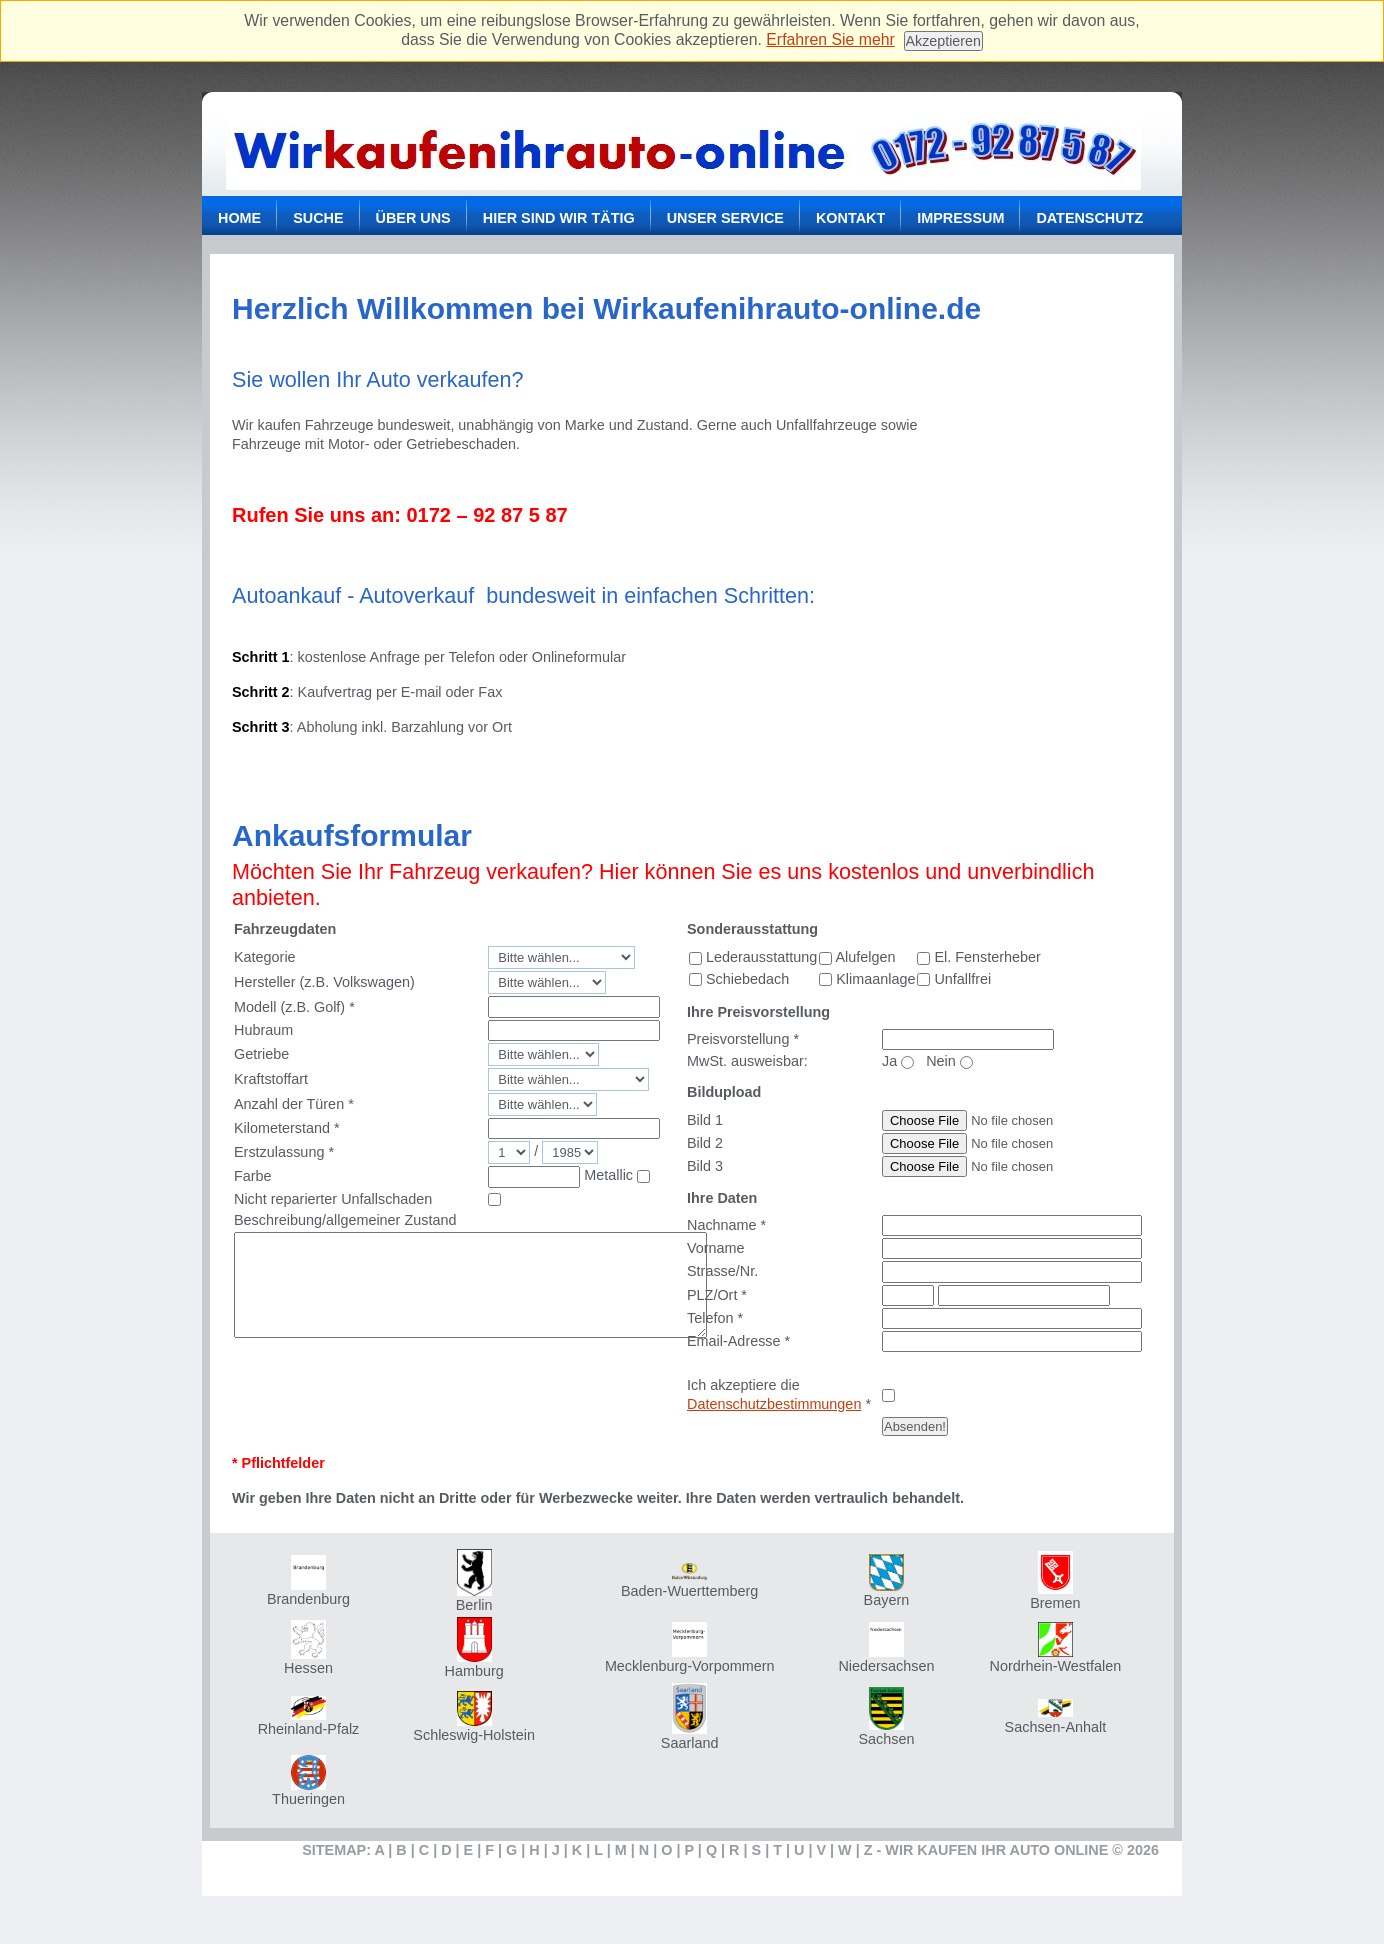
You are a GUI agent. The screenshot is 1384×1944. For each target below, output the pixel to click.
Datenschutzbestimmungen (774, 1404)
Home (239, 218)
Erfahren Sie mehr (830, 39)
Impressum (960, 218)
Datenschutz (1089, 218)
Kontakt (850, 218)
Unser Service (725, 218)
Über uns (413, 218)
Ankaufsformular (352, 835)
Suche (318, 218)
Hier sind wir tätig (559, 218)
